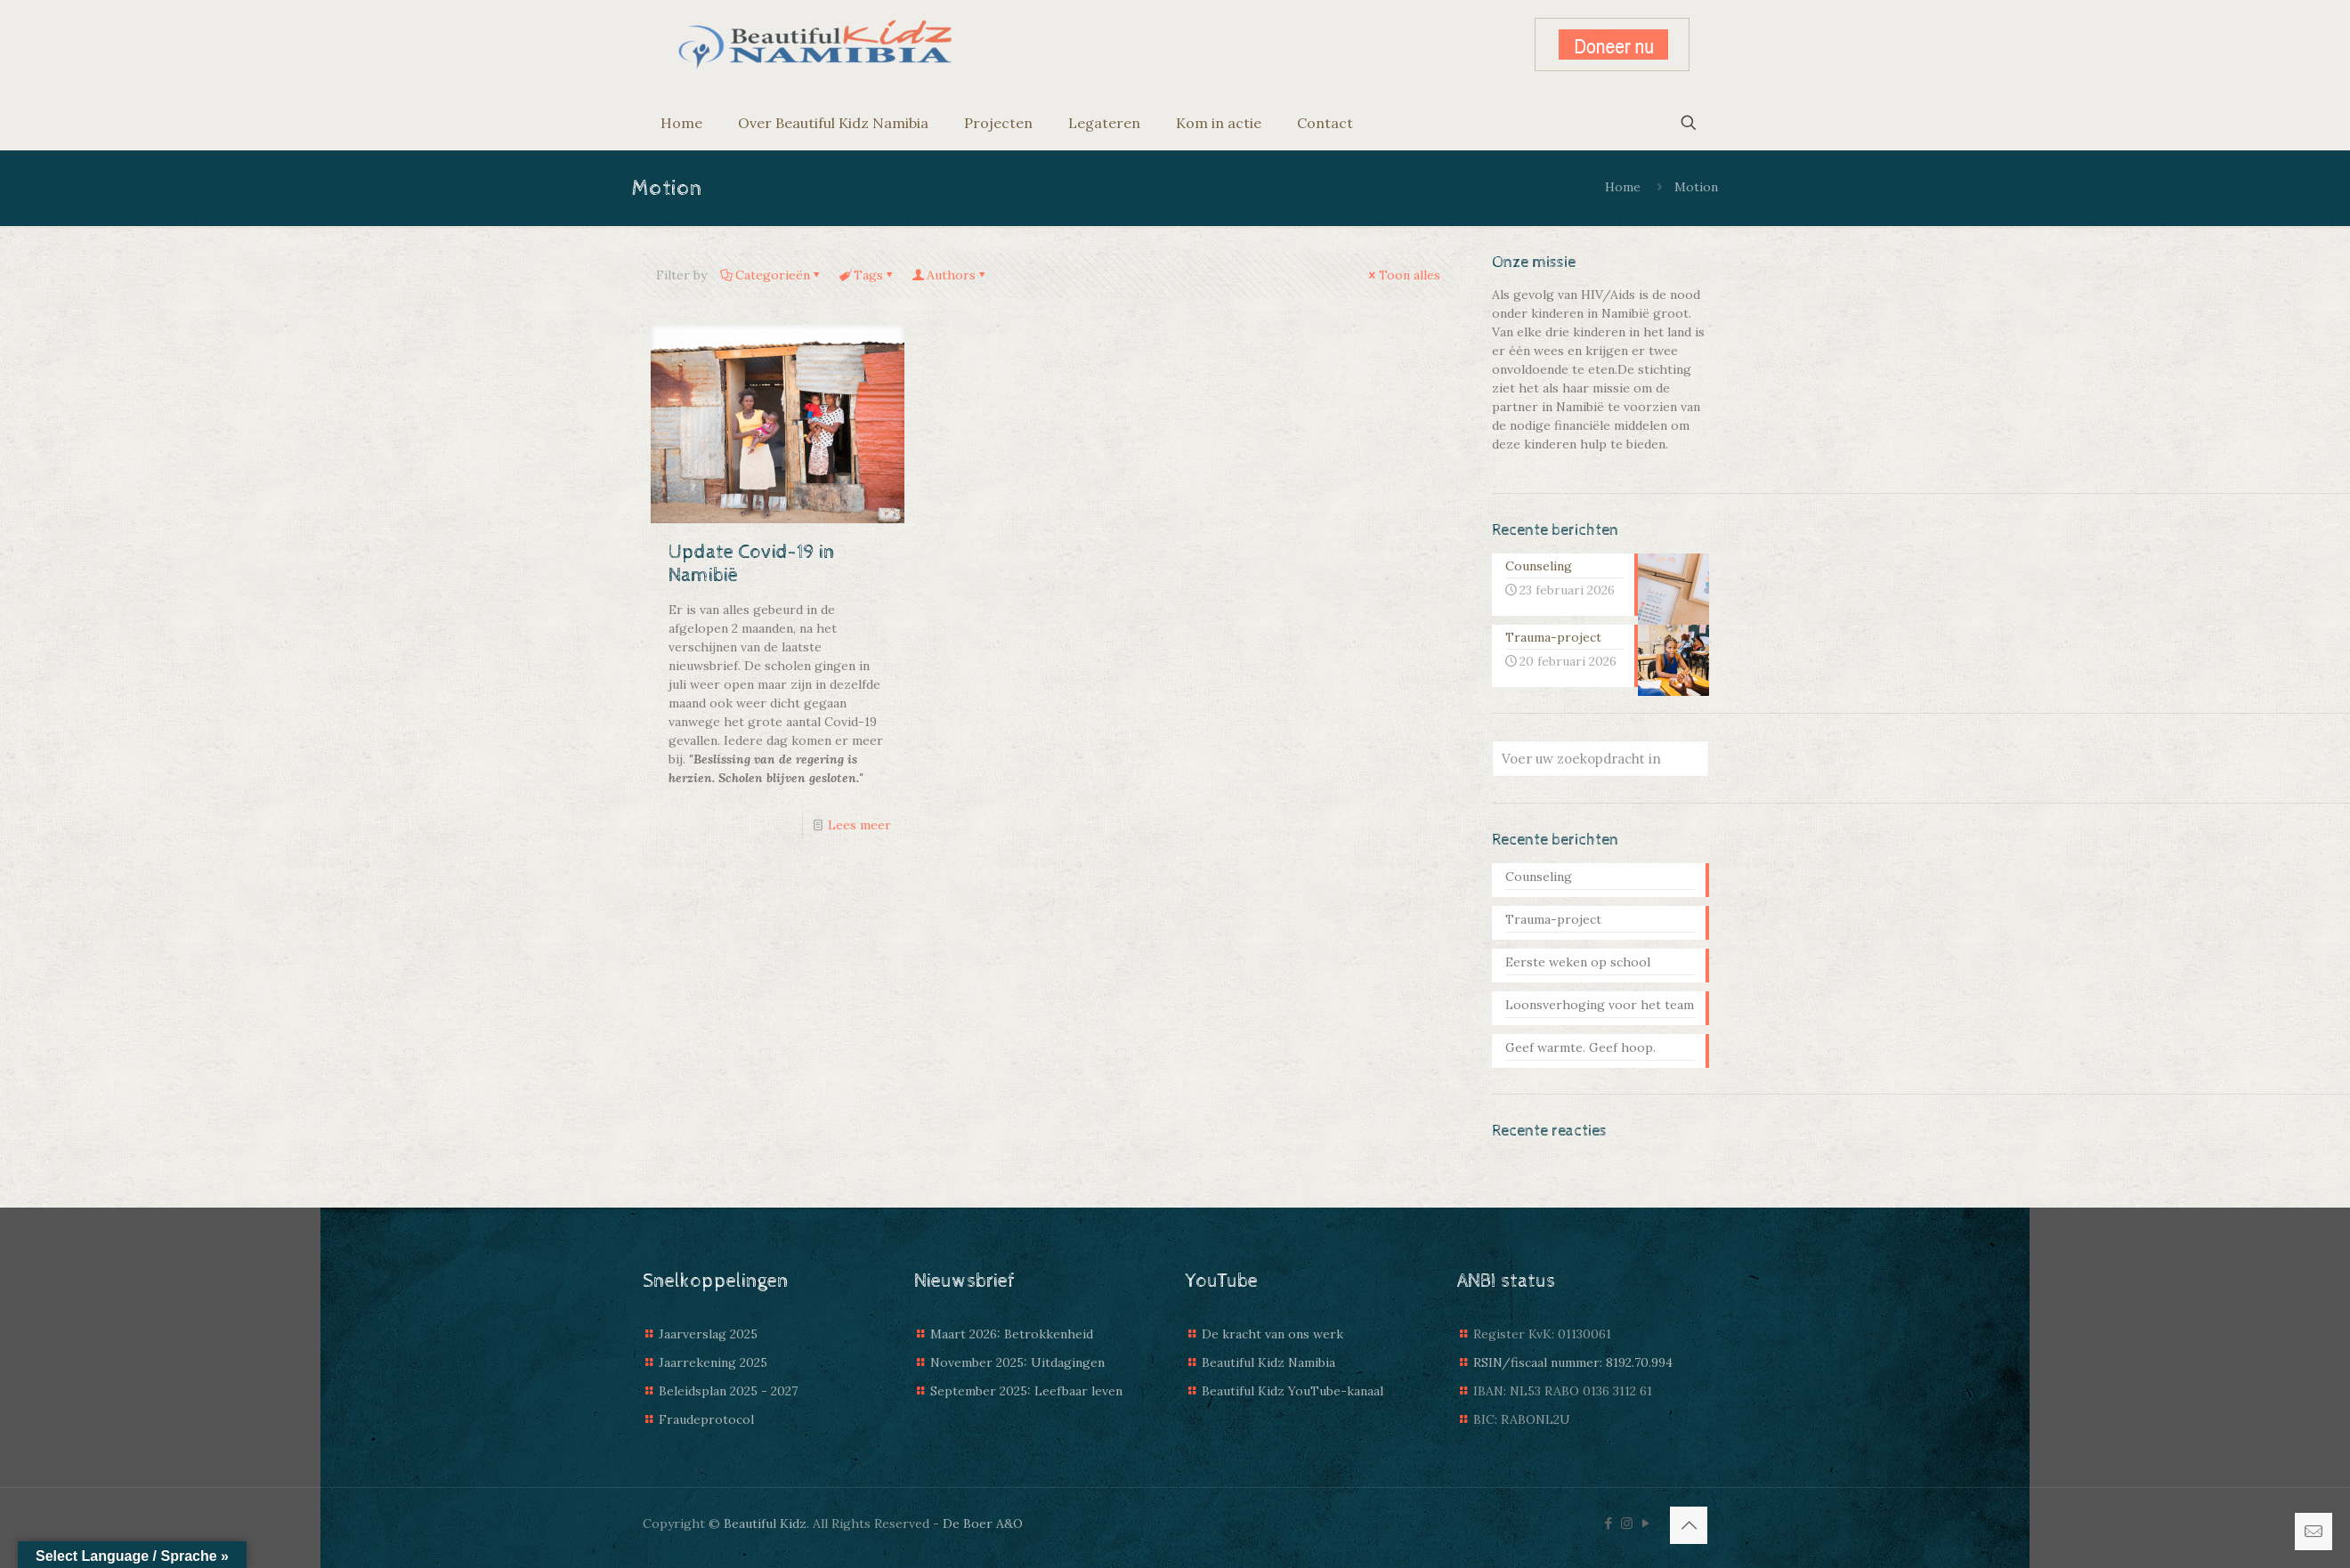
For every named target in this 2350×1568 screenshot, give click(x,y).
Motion (1696, 187)
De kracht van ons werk (1272, 1334)
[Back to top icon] (1688, 1525)
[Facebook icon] (1608, 1523)
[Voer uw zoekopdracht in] (1600, 758)
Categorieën (771, 275)
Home (1623, 187)
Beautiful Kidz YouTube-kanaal (1292, 1391)
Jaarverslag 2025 (708, 1334)
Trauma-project (1553, 919)
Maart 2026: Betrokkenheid (1011, 1334)
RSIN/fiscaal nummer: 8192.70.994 (1573, 1362)
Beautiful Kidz (765, 1523)
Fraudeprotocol (706, 1419)
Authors (950, 275)
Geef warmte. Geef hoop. (1580, 1047)
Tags (867, 275)
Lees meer (859, 825)
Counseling (1538, 877)
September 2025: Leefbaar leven (1026, 1391)
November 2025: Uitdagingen (1017, 1362)
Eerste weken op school (1577, 962)
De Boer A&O (983, 1523)
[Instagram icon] (1626, 1523)
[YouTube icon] (1645, 1523)
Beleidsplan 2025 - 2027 (728, 1391)
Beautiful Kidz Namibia (1268, 1362)
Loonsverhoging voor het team (1599, 1005)
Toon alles (1403, 275)
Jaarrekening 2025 (713, 1362)
